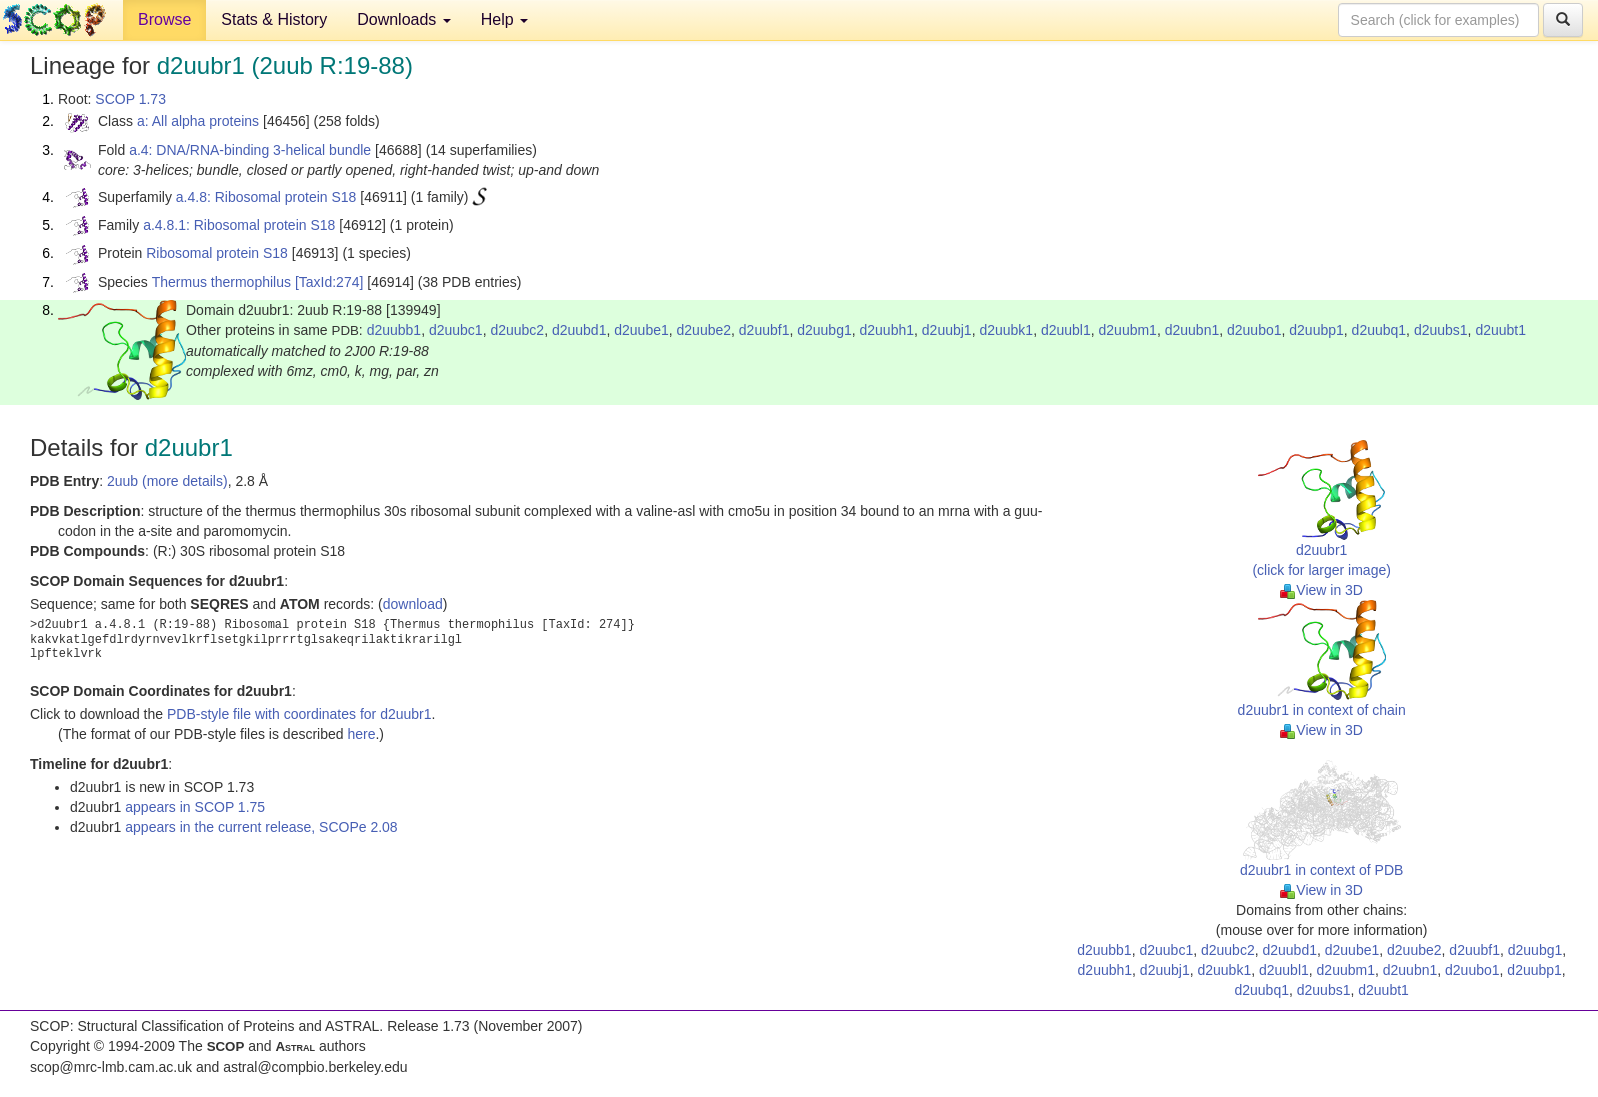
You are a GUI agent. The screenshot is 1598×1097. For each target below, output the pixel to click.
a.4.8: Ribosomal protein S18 (266, 197)
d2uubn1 (1192, 330)
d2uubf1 (764, 330)
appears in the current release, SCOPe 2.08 (261, 827)
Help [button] (504, 19)
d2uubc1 (456, 330)
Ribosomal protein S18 (217, 253)
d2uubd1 (579, 330)
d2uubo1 (1254, 330)
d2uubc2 (517, 330)
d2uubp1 (1316, 330)
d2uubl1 (1066, 330)
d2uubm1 (1128, 330)
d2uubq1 (1379, 330)
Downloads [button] (404, 19)
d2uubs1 (1441, 330)
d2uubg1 (824, 330)
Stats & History (274, 19)
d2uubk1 (1006, 330)
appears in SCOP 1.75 (195, 807)
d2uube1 (641, 330)
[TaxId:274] (329, 282)
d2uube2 (704, 330)
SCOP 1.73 (130, 99)
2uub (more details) (167, 481)
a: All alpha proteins (198, 121)
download (413, 604)
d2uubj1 (947, 330)
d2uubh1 (887, 330)
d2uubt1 (1500, 330)
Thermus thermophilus (221, 282)
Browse (164, 19)
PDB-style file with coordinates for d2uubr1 (299, 714)
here (361, 734)
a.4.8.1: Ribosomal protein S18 (239, 225)
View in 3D (1321, 590)
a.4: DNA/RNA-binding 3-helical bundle (250, 150)
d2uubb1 (394, 330)
